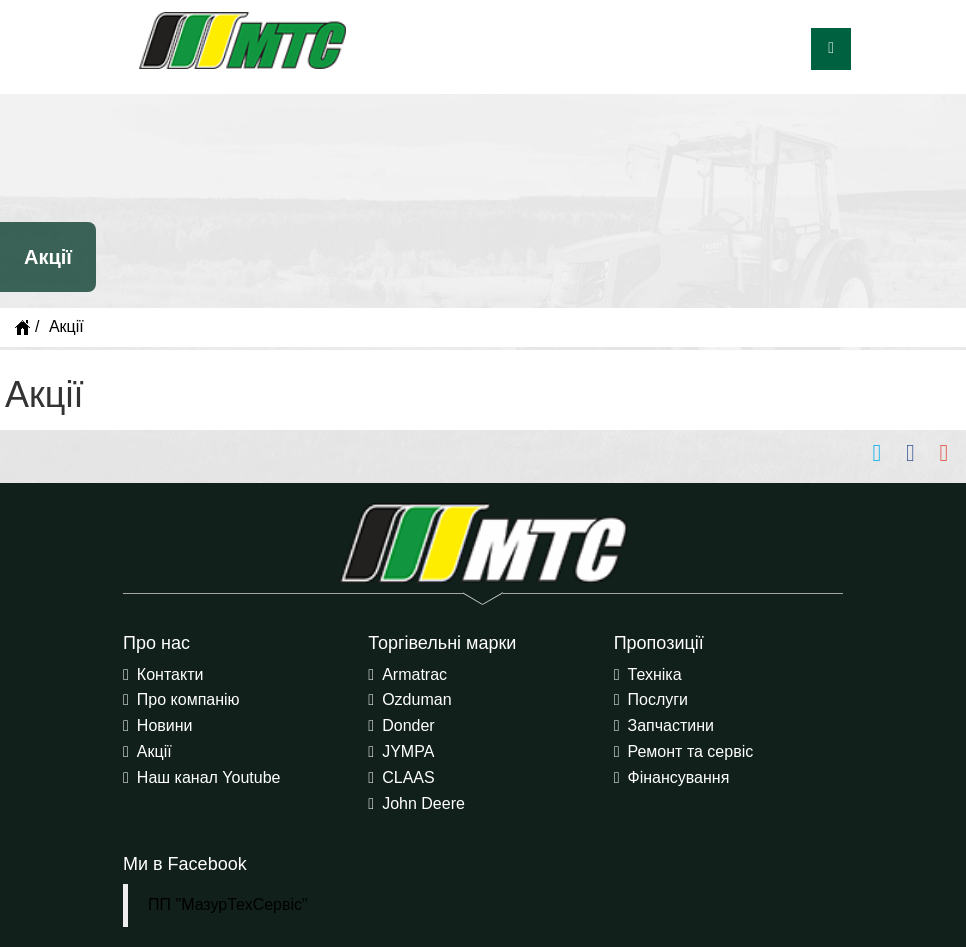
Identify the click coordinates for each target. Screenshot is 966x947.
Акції (154, 751)
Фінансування (679, 777)
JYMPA (408, 751)
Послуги (658, 699)
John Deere (423, 803)
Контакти (170, 674)
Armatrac (414, 674)
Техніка (655, 674)
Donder (408, 725)
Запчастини (671, 725)
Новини (165, 725)
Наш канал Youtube (209, 777)
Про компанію (188, 699)
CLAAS (408, 777)
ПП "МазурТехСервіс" (228, 904)
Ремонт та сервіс (691, 751)
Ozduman (416, 699)
